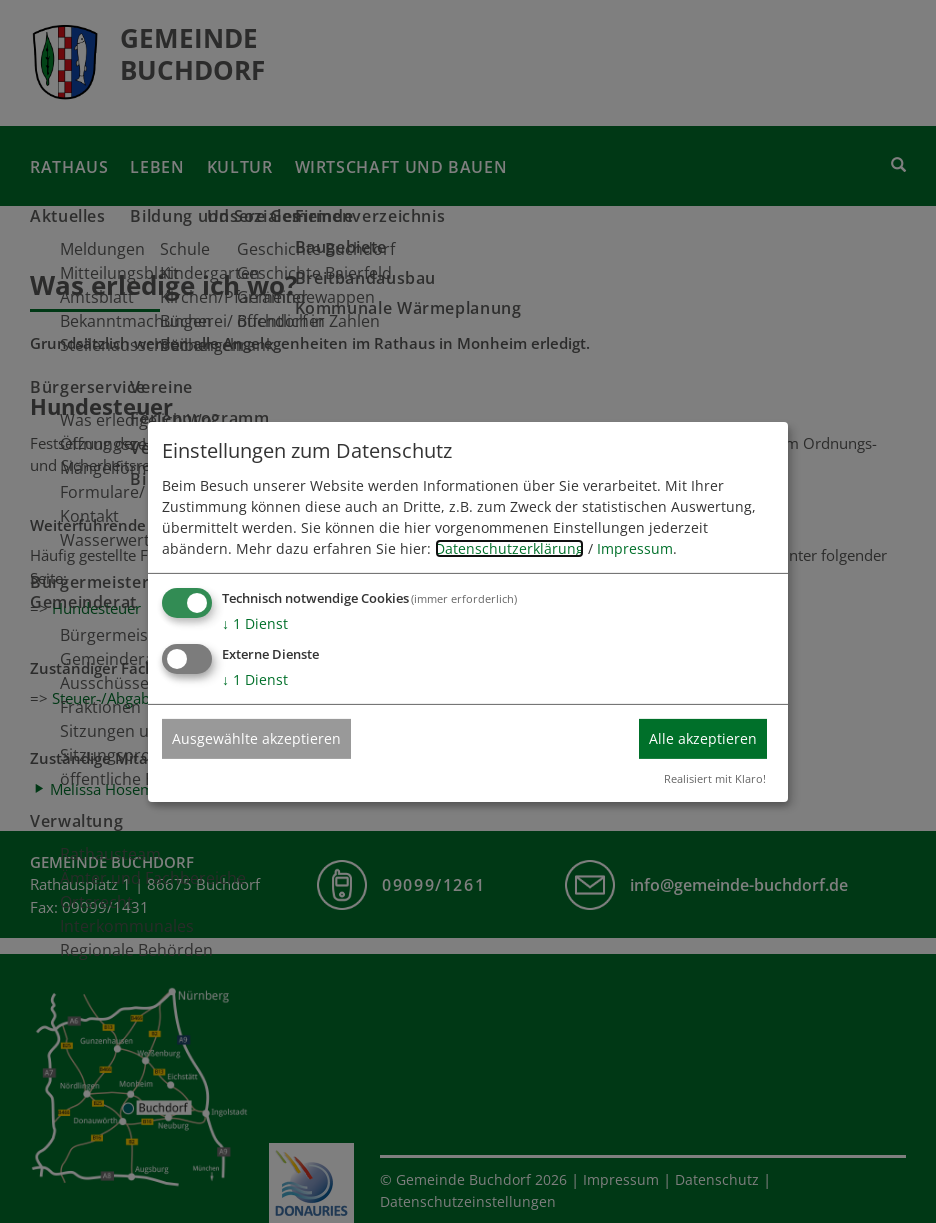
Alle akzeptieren (703, 738)
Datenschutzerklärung (509, 548)
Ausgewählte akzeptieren (256, 738)
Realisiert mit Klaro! (715, 778)
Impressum (635, 548)
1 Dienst (255, 623)
